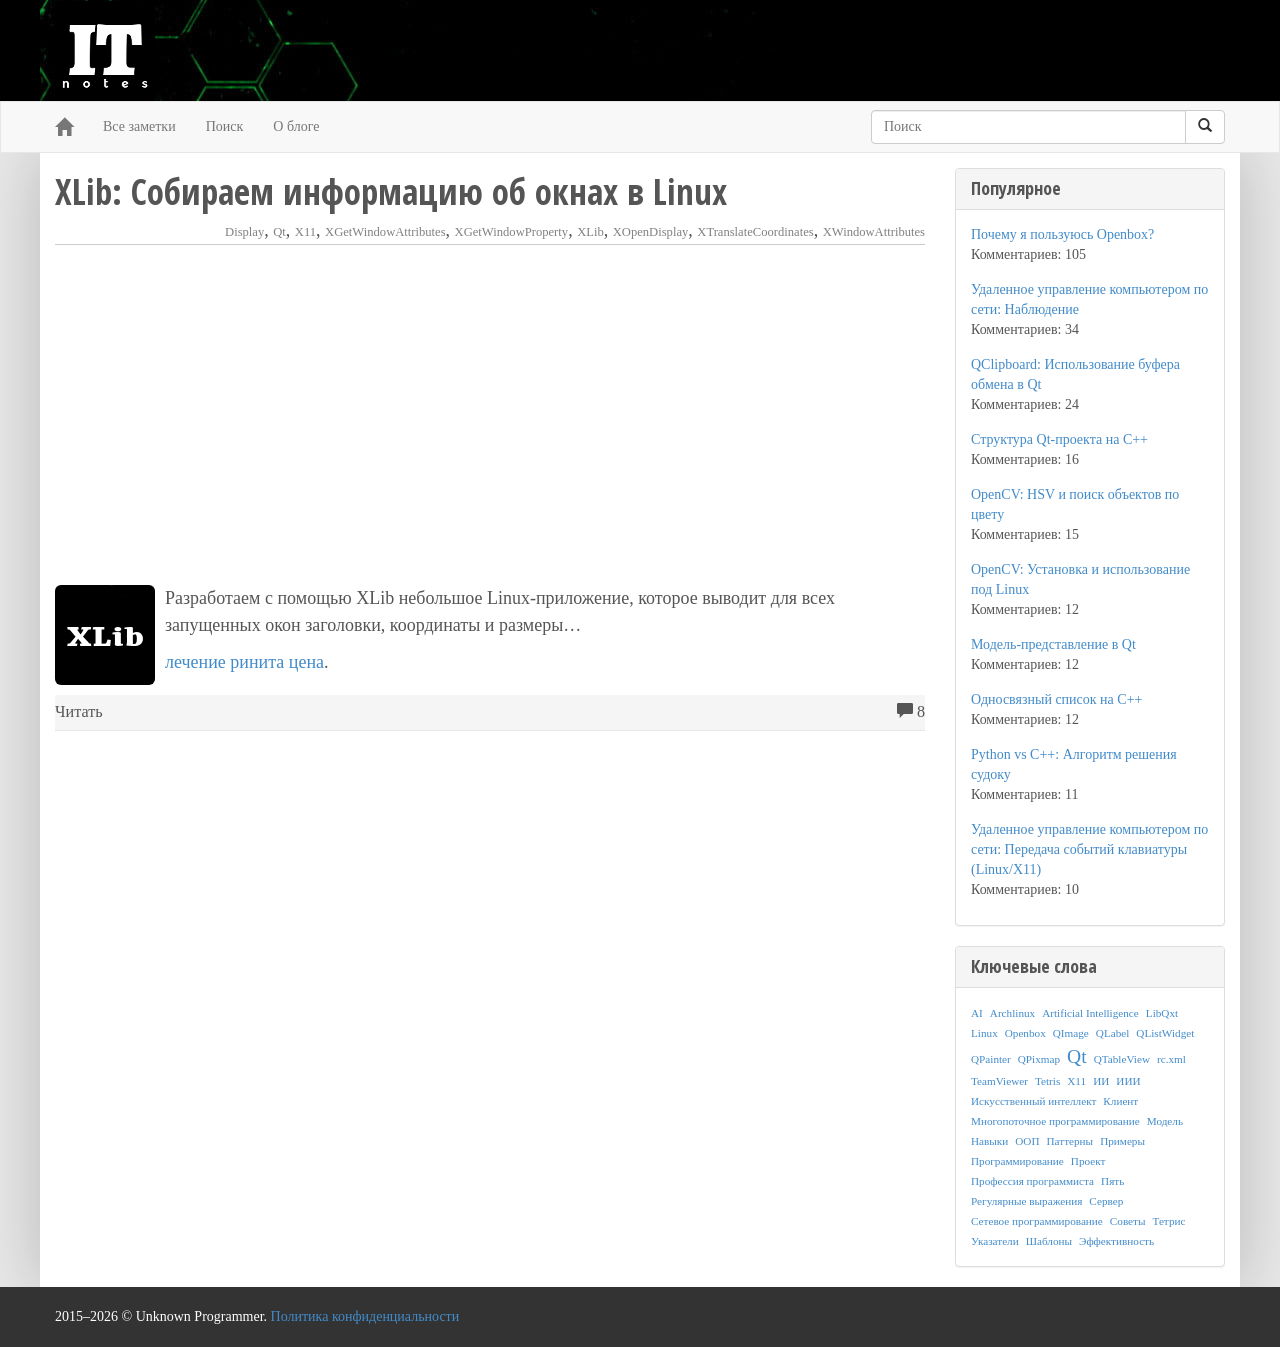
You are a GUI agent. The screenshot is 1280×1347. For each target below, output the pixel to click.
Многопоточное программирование (1055, 1121)
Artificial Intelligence (1090, 1013)
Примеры (1122, 1141)
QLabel (1113, 1033)
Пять (1112, 1181)
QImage (1071, 1033)
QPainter (991, 1059)
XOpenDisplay (651, 232)
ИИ (1101, 1081)
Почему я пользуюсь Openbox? (1062, 234)
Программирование (1017, 1161)
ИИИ (1128, 1081)
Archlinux (1012, 1013)
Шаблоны (1049, 1241)
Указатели (995, 1241)
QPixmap (1039, 1059)
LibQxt (1162, 1013)
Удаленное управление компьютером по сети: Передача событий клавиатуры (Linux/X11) (1089, 849)
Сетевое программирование (1037, 1221)
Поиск (225, 126)
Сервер (1106, 1201)
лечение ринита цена (244, 662)
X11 (305, 232)
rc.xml (1171, 1059)
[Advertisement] (490, 415)
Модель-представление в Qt (1053, 644)
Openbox (1025, 1033)
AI (977, 1013)
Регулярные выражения (1026, 1201)
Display (244, 232)
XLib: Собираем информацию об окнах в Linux (391, 191)
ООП (1027, 1141)
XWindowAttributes (874, 232)
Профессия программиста (1032, 1181)
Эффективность (1116, 1241)
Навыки (989, 1141)
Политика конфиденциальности (365, 1316)
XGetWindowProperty (512, 232)
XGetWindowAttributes (385, 232)
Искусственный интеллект (1033, 1101)
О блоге (296, 126)
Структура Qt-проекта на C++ (1059, 439)
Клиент (1120, 1101)
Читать (79, 712)
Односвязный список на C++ (1056, 699)
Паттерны (1070, 1141)
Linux (984, 1033)
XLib (590, 232)
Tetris (1047, 1081)
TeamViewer (999, 1081)
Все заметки (139, 126)
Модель (1165, 1121)
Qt (279, 232)
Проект (1088, 1161)
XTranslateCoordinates (755, 232)
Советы (1128, 1221)
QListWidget (1165, 1033)
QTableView (1122, 1059)
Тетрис (1168, 1221)
